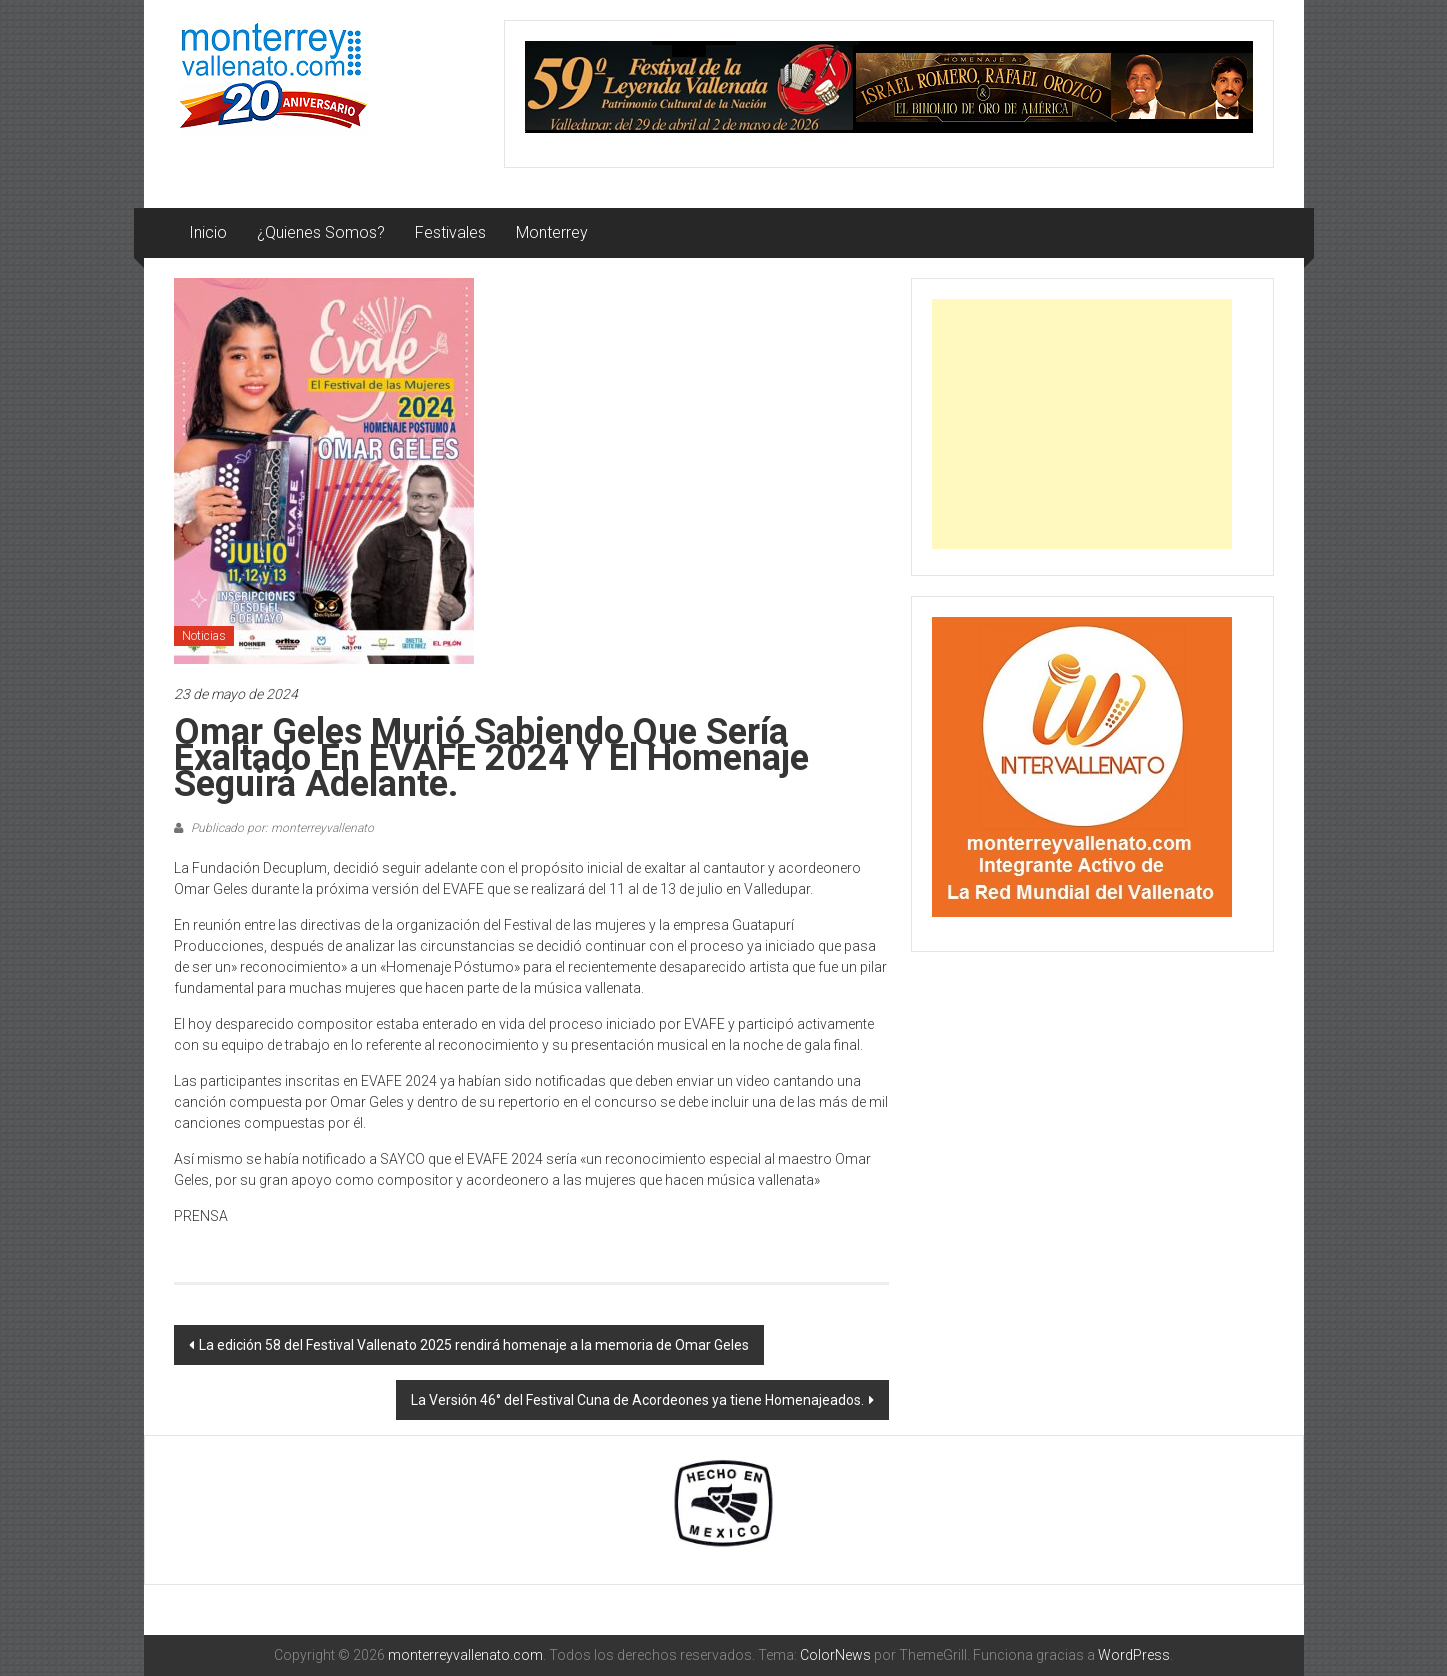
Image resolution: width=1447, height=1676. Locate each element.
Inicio (208, 232)
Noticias (204, 636)
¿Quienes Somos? (321, 232)
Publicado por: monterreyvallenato (281, 828)
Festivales (450, 232)
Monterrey (552, 232)
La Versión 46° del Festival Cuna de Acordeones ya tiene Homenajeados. (637, 1400)
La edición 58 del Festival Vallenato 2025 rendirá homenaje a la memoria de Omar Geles (474, 1345)
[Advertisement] (1082, 424)
